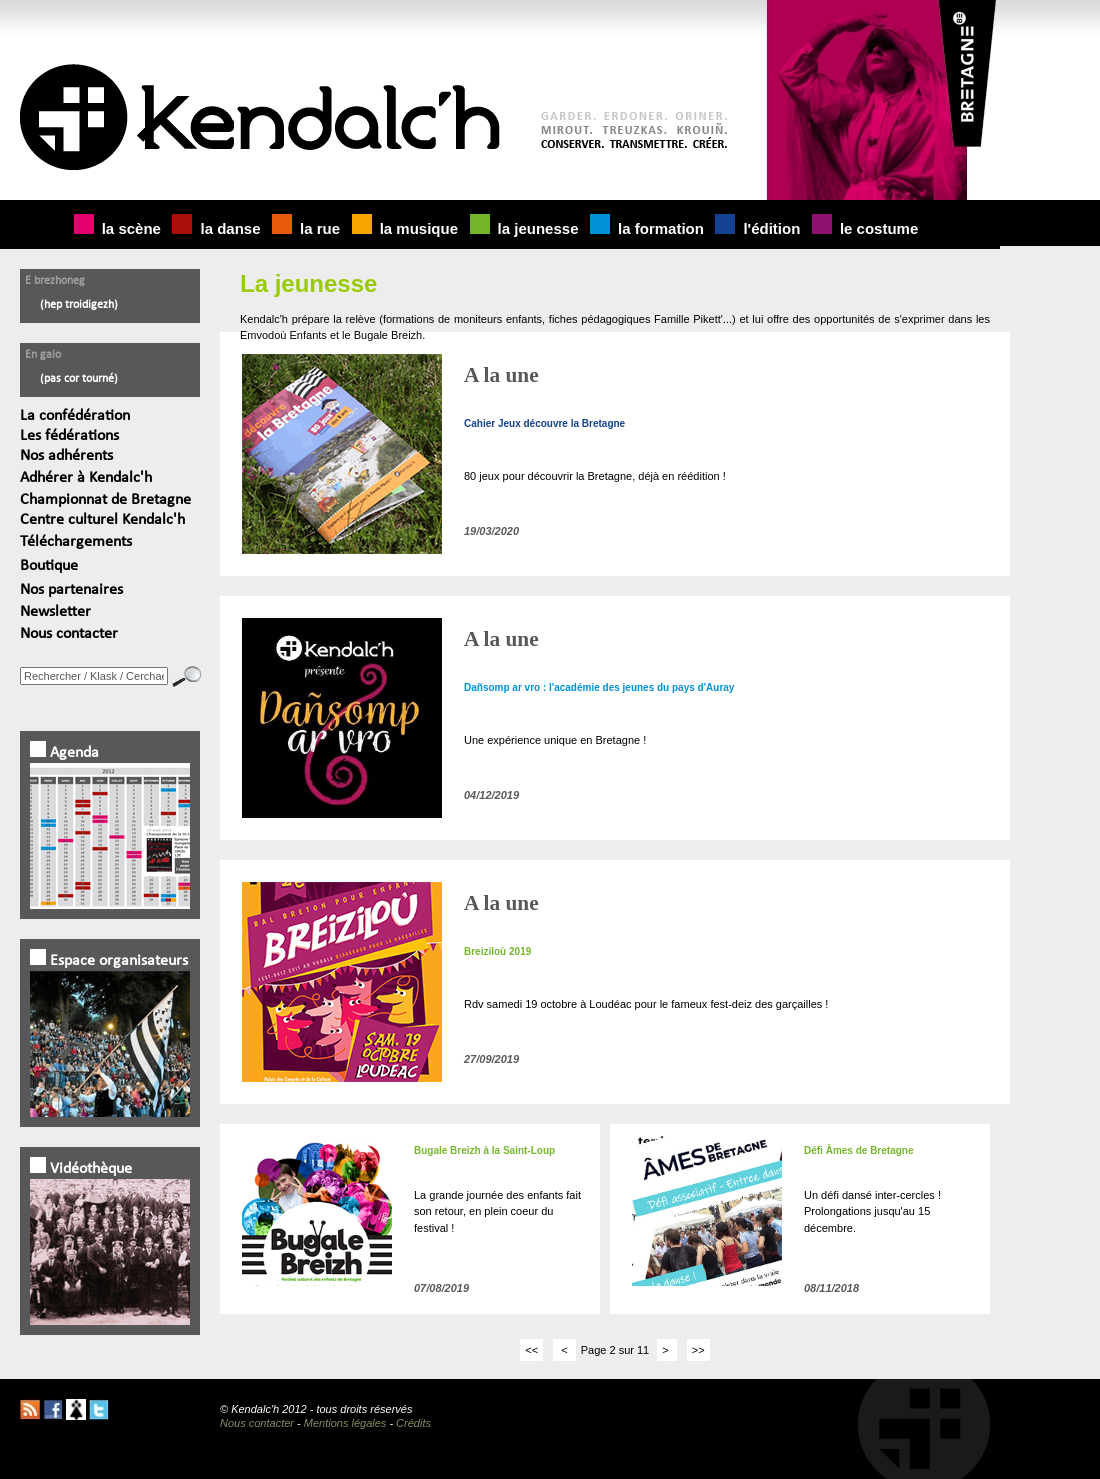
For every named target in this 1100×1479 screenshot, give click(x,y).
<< (531, 1350)
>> (698, 1350)
